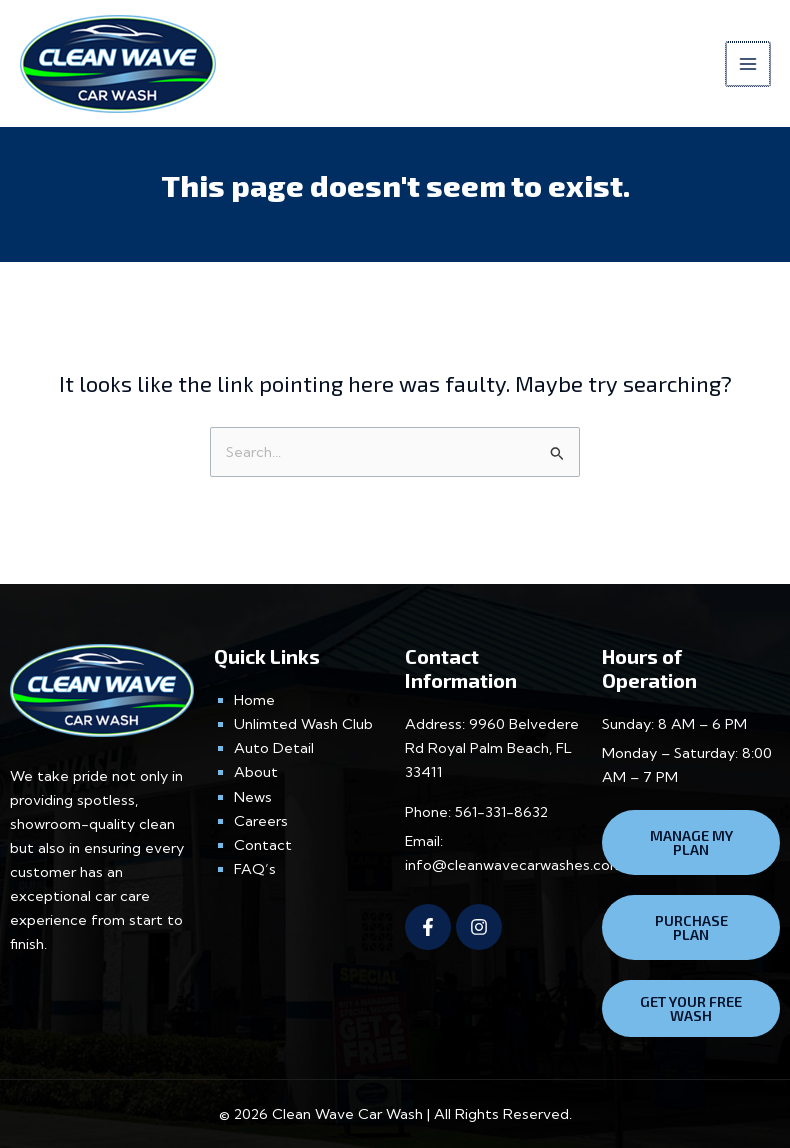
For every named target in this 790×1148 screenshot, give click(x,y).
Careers (261, 821)
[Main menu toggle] (749, 64)
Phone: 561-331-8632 (476, 811)
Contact (263, 845)
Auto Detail (274, 748)
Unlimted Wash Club (303, 724)
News (253, 796)
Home (254, 700)
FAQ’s (255, 869)
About (256, 772)
